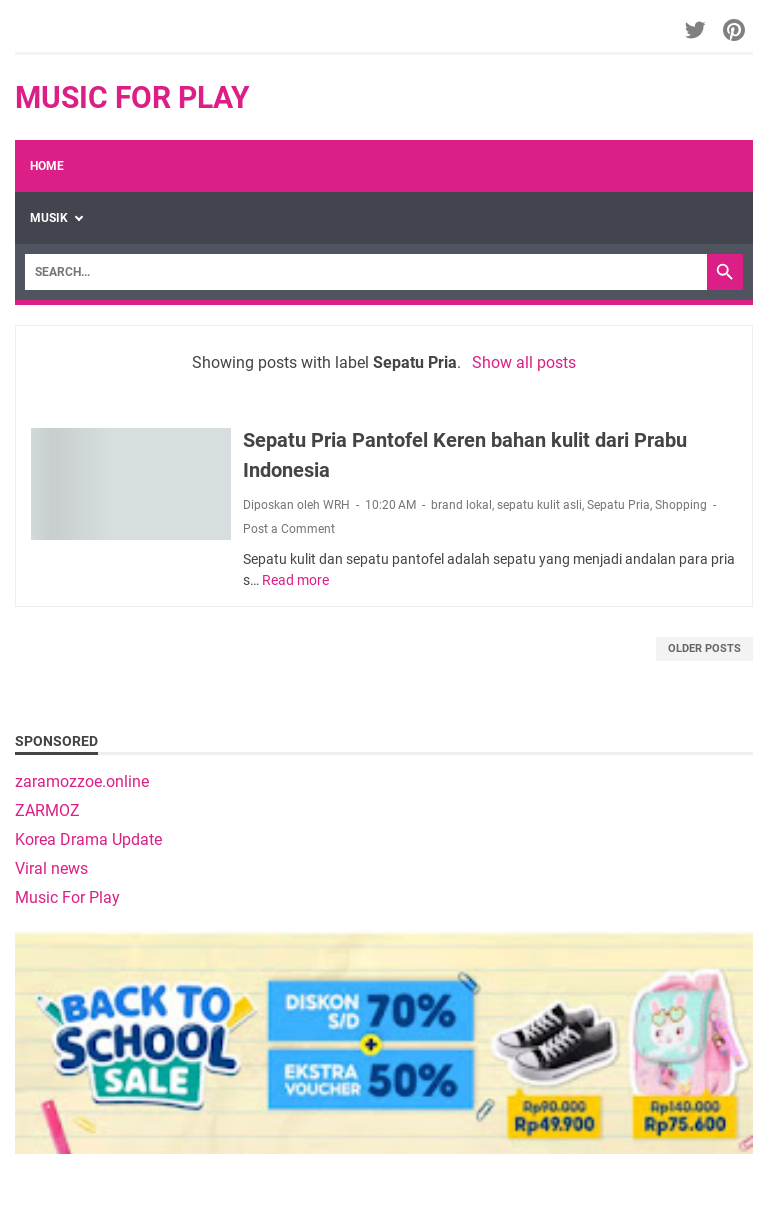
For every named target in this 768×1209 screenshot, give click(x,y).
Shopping (681, 505)
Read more (295, 580)
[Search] (366, 272)
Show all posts (524, 362)
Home (47, 166)
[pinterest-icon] (735, 30)
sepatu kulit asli (539, 505)
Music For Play (132, 97)
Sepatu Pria (618, 505)
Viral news (51, 868)
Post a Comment (289, 529)
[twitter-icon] (696, 30)
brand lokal (461, 505)
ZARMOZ (47, 810)
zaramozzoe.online (82, 781)
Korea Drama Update (88, 839)
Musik (49, 218)
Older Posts (704, 648)
